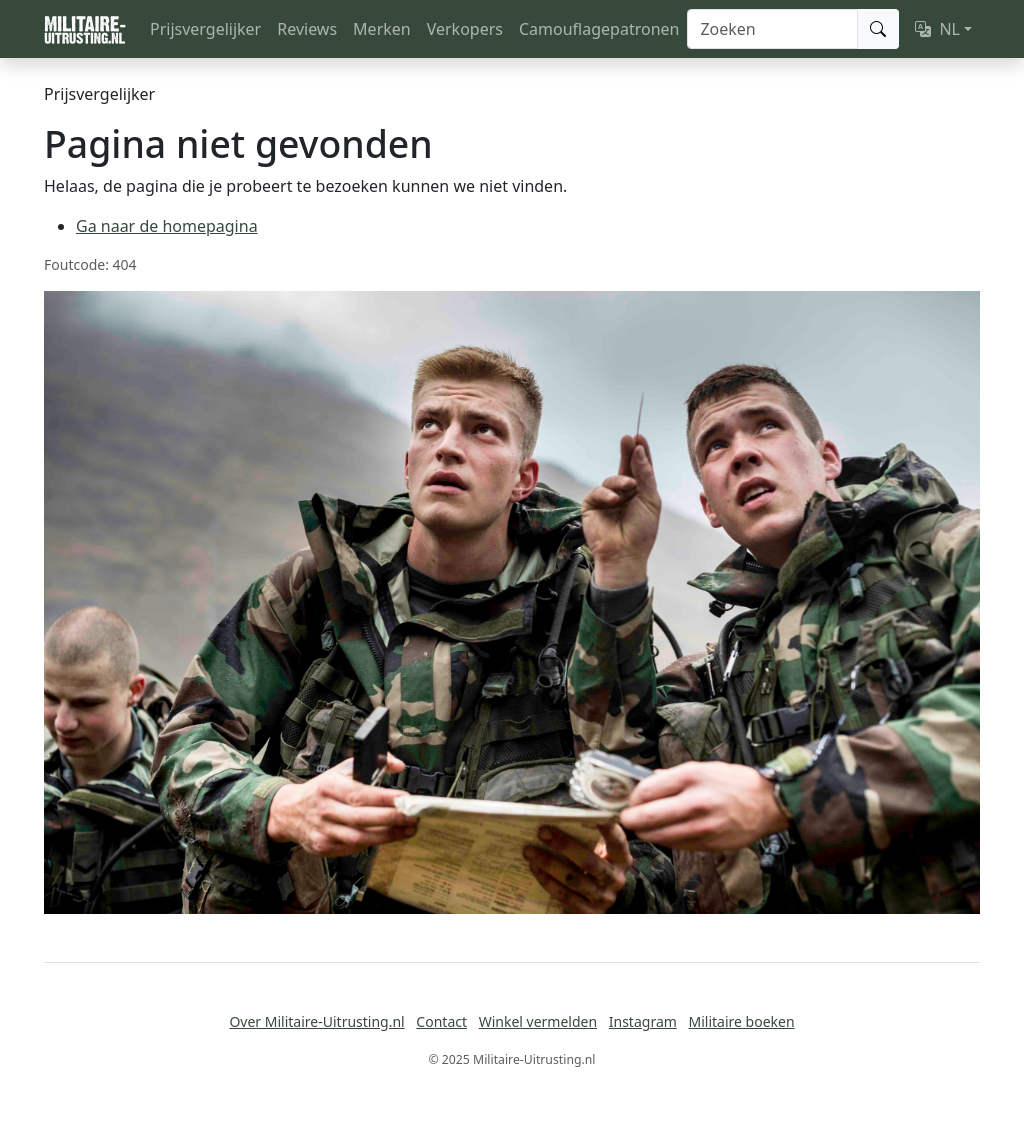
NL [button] (937, 29)
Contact (441, 1021)
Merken (382, 29)
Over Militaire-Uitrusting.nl (316, 1021)
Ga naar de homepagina (167, 226)
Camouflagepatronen (599, 29)
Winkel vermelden (538, 1021)
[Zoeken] (772, 29)
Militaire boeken (741, 1021)
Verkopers (465, 29)
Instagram (643, 1021)
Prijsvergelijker (205, 29)
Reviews (307, 29)
